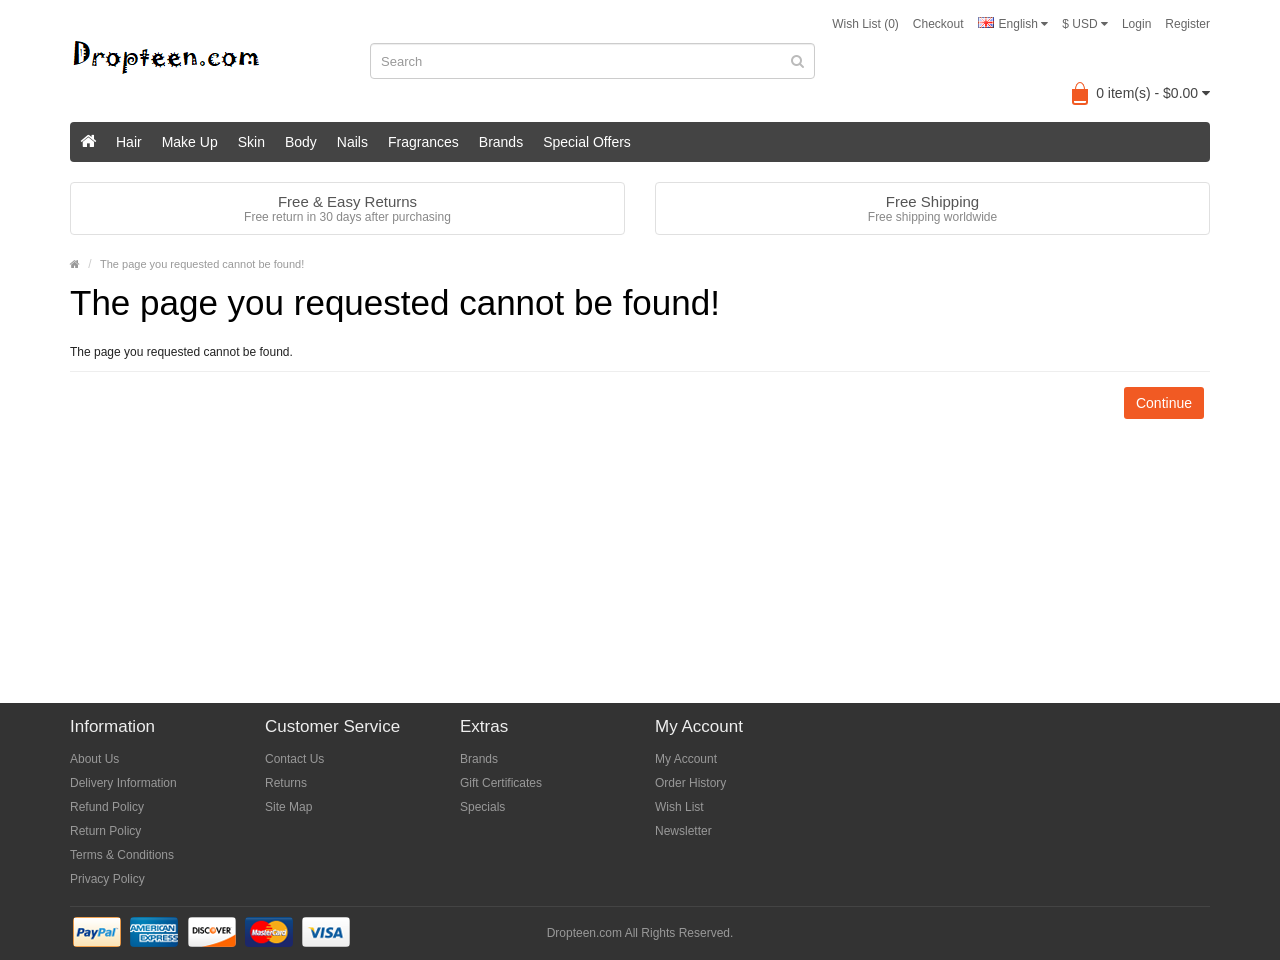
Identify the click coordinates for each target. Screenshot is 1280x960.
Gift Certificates (501, 783)
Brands (501, 142)
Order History (690, 783)
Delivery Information (123, 783)
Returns (286, 783)
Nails (352, 142)
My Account (686, 759)
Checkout (938, 24)
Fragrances (423, 142)
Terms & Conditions (122, 855)
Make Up (190, 142)
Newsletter (683, 831)
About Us (94, 759)
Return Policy (105, 831)
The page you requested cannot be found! (202, 264)
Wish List (679, 807)
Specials (482, 807)
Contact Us (294, 759)
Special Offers (587, 142)
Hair (129, 142)
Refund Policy (107, 807)
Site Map (288, 807)
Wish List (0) (865, 24)
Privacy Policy (107, 879)
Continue (1164, 403)
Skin (251, 142)
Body (301, 142)
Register (1187, 24)
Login (1136, 24)
